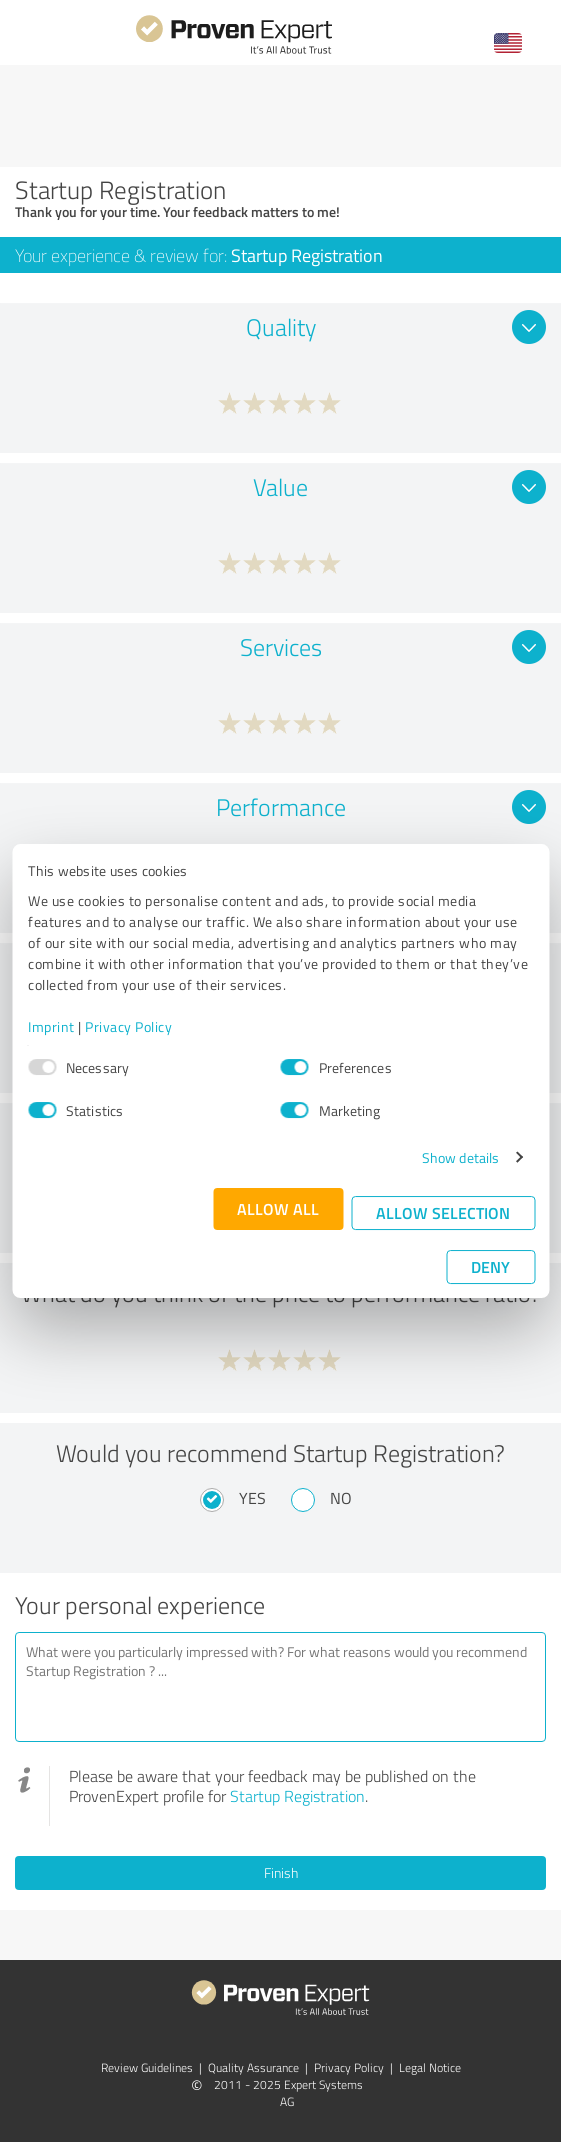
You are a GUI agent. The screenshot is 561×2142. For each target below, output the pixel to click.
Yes (252, 1498)
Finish (281, 1872)
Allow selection (443, 1212)
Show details (460, 1157)
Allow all (278, 1208)
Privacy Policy (128, 1026)
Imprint (51, 1026)
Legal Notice (430, 2067)
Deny (490, 1266)
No (341, 1498)
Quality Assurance (253, 2067)
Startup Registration (297, 1796)
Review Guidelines (147, 2067)
